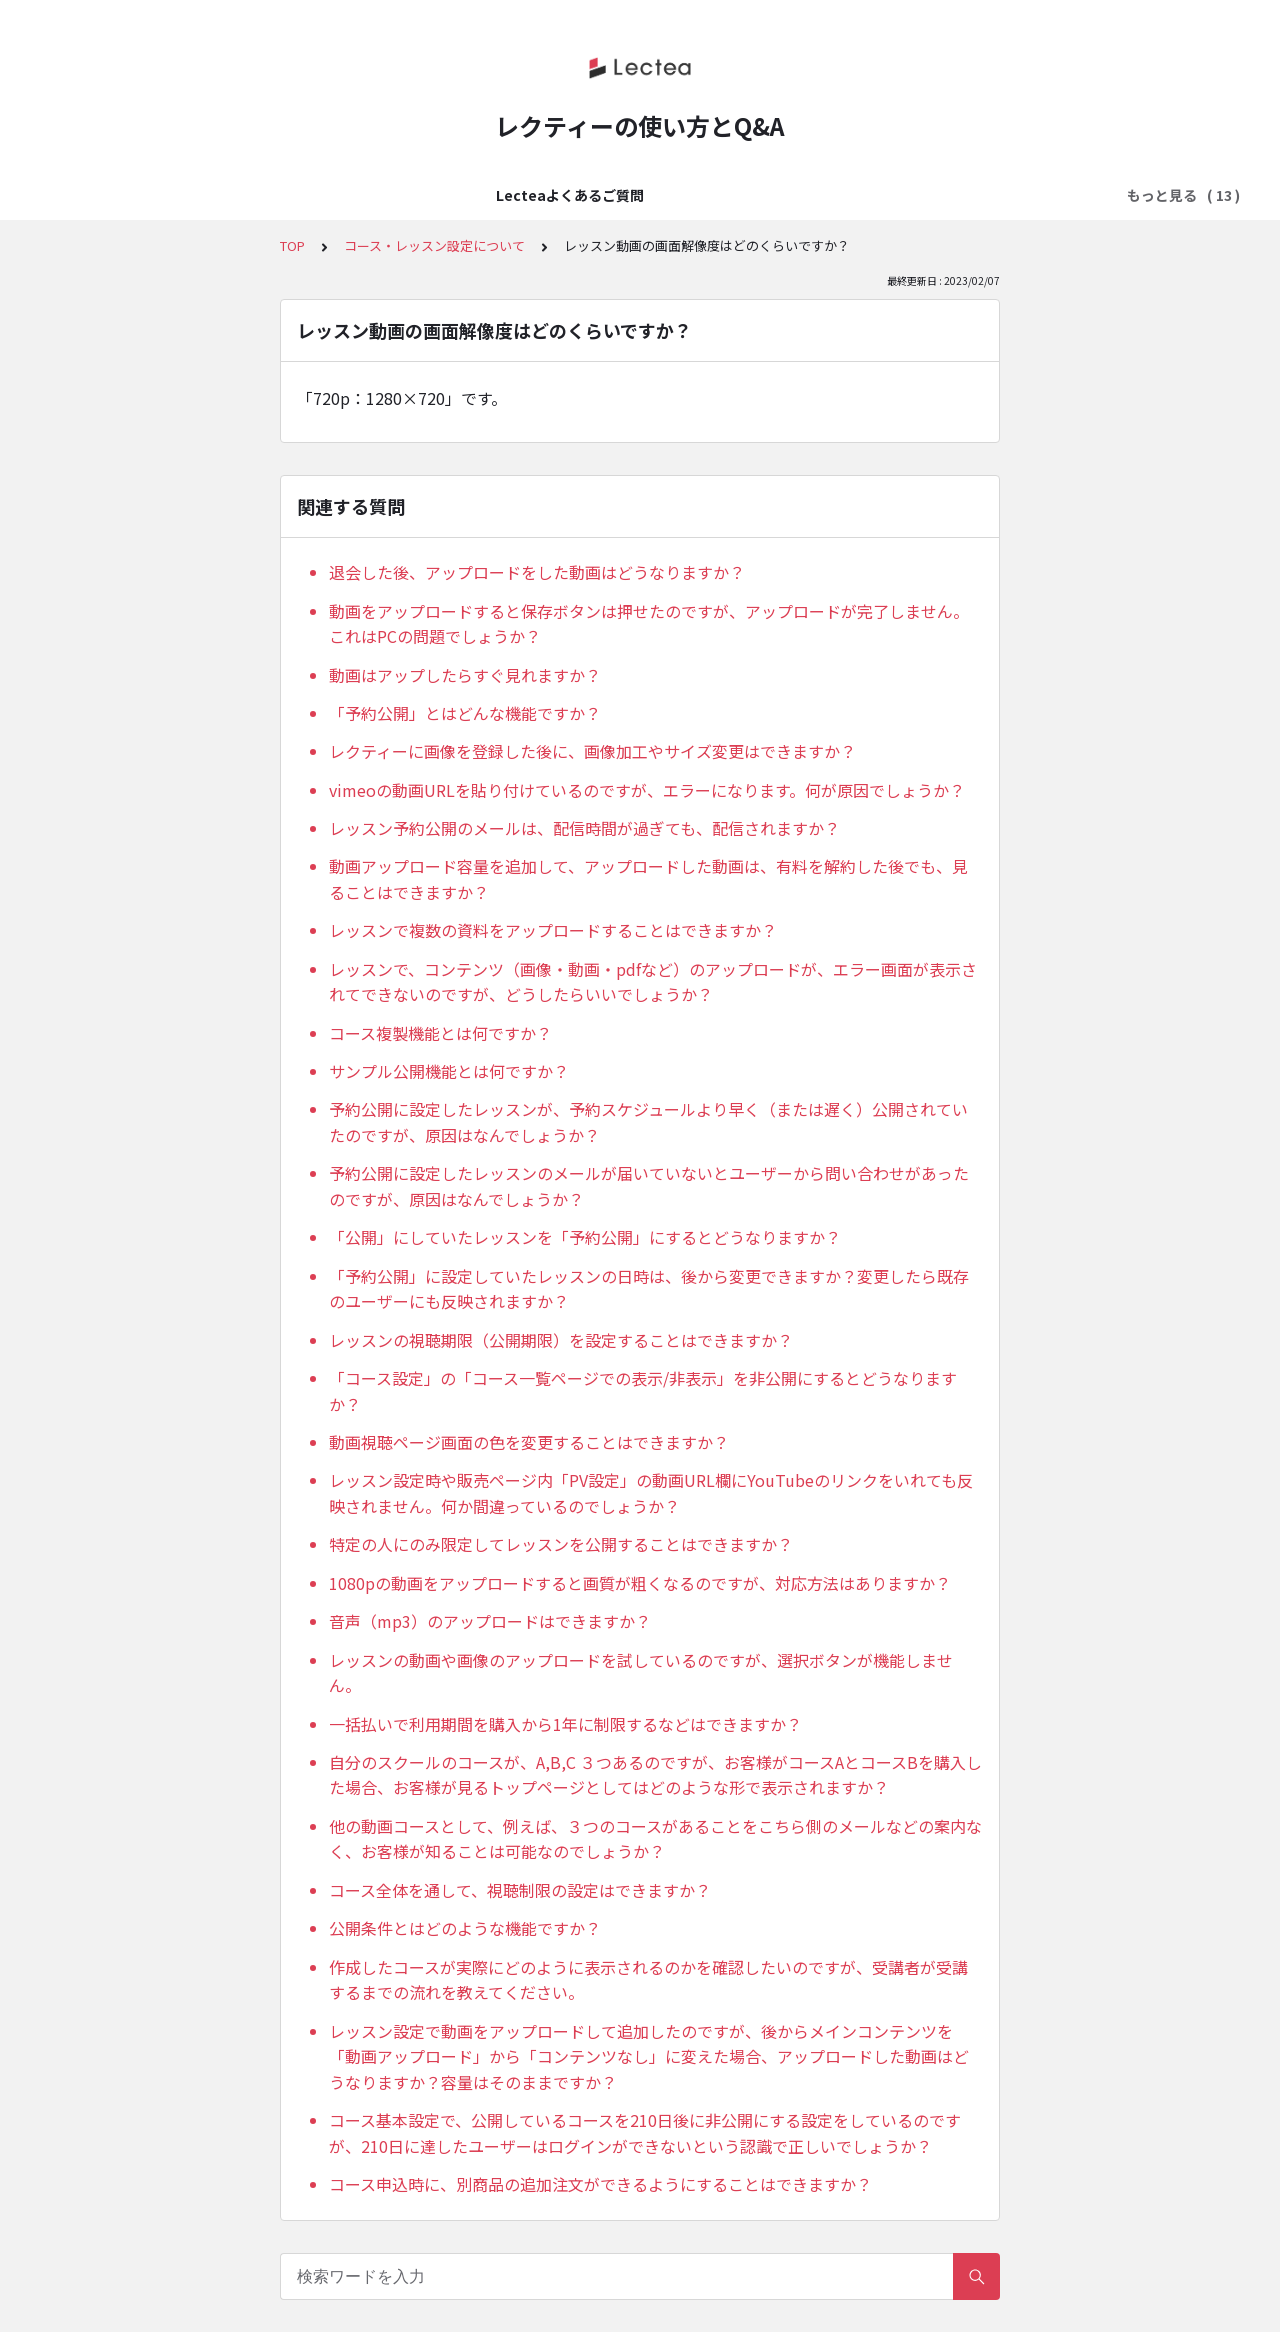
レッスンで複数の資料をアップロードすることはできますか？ (553, 930)
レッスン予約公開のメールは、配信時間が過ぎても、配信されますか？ (584, 828)
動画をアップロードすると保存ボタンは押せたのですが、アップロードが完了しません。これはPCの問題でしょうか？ (649, 624)
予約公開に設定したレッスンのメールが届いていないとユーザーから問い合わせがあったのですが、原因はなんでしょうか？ (649, 1186)
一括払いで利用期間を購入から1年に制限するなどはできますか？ (565, 1724)
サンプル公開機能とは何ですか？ (449, 1071)
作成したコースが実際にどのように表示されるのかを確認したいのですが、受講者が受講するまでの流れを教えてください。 (648, 1980)
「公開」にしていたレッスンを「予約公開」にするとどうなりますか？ (585, 1237)
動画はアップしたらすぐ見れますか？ (465, 675)
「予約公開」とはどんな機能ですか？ (465, 713)
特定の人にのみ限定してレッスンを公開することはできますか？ (561, 1544)
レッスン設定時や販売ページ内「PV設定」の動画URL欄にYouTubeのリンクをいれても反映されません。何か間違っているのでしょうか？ (651, 1493)
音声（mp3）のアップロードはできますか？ (490, 1621)
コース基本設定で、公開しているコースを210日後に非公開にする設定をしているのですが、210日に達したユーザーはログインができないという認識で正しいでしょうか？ (645, 2133)
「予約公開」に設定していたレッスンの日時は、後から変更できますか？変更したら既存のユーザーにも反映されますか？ (649, 1289)
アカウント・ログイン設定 (553, 195)
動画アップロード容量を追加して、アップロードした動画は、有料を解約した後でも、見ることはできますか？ (648, 879)
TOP (292, 245)
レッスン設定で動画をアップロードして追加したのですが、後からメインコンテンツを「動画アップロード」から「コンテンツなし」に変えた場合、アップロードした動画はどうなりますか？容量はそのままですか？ (649, 2056)
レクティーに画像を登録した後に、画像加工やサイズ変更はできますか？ (592, 751)
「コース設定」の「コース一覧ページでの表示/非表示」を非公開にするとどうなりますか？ (643, 1391)
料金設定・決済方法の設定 (749, 195)
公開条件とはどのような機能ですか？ (465, 1928)
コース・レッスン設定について (434, 245)
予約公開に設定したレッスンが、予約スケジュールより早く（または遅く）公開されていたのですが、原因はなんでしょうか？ (648, 1122)
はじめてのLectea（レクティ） (339, 195)
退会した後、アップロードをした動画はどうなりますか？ (537, 572)
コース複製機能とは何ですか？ (440, 1033)
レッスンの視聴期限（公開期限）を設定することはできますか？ (561, 1340)
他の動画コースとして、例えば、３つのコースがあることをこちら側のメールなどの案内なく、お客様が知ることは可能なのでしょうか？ (655, 1839)
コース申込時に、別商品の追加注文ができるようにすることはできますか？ (600, 2184)
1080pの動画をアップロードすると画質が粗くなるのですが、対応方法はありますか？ (640, 1583)
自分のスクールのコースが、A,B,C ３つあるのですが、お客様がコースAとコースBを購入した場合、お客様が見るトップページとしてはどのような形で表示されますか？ (655, 1775)
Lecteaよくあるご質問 (136, 195)
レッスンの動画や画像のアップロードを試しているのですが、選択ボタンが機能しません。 (641, 1673)
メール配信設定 (1036, 195)
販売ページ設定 (910, 195)
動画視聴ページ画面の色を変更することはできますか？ (529, 1442)
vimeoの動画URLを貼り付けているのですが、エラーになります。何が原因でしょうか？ (647, 790)
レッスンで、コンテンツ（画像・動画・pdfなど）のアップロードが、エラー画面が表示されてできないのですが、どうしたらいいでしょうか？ (653, 982)
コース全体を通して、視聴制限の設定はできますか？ (520, 1890)
